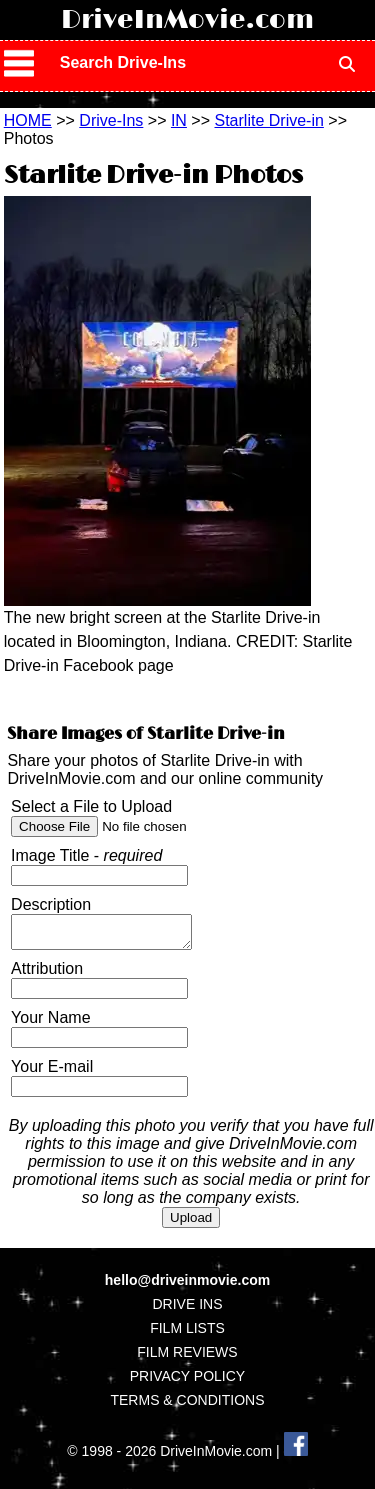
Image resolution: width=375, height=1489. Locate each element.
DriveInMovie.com (187, 20)
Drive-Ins (111, 120)
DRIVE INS (187, 1310)
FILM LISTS (187, 1334)
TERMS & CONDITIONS (187, 1406)
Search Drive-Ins (123, 62)
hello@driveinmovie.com (187, 1286)
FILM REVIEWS (187, 1358)
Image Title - (86, 855)
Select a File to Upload (91, 806)
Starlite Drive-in (269, 120)
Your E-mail (52, 1072)
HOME (28, 120)
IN (179, 120)
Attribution (47, 974)
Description (51, 904)
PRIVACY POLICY (187, 1382)
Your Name (50, 1023)
